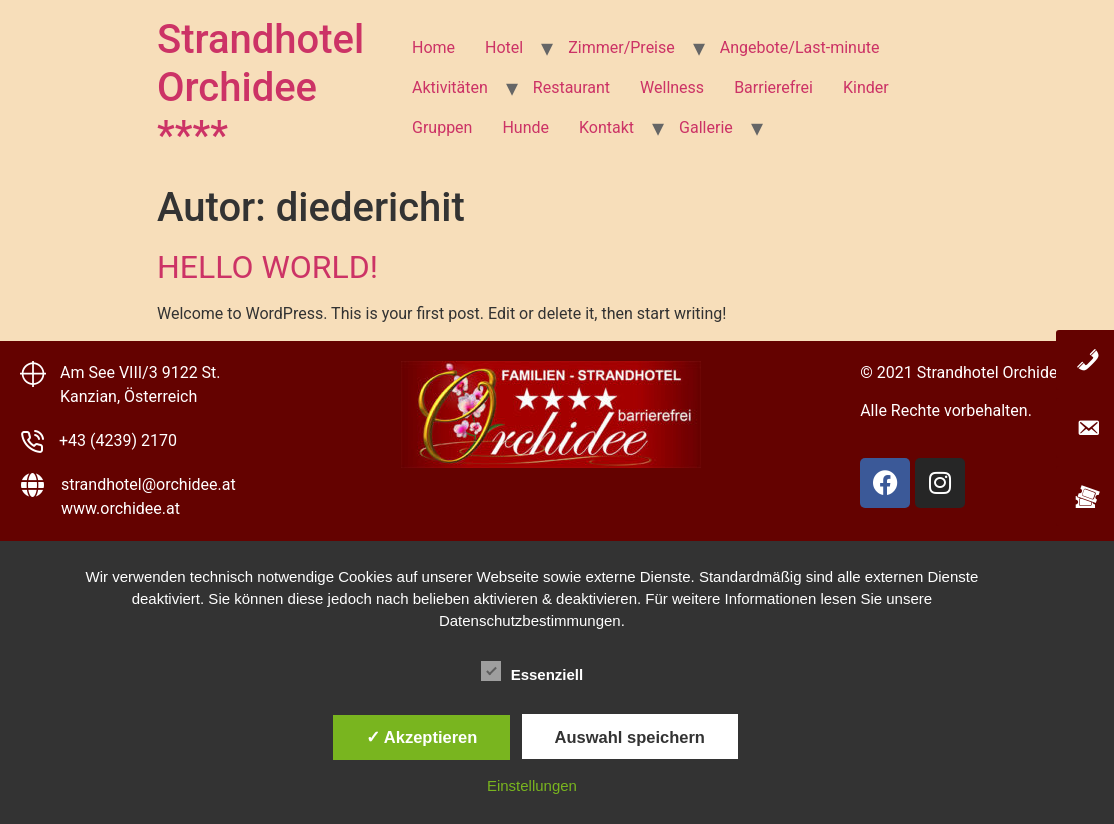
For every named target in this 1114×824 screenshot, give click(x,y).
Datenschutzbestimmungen (530, 620)
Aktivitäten (450, 87)
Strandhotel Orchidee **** (260, 87)
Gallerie (706, 127)
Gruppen (442, 127)
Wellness (672, 87)
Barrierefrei (773, 87)
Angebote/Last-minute (800, 47)
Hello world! (267, 267)
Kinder (866, 87)
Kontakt (606, 127)
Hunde (525, 127)
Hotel (504, 47)
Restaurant (571, 87)
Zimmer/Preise (621, 47)
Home (433, 47)
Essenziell (532, 671)
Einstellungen (532, 785)
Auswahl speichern (630, 737)
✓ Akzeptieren (422, 737)
